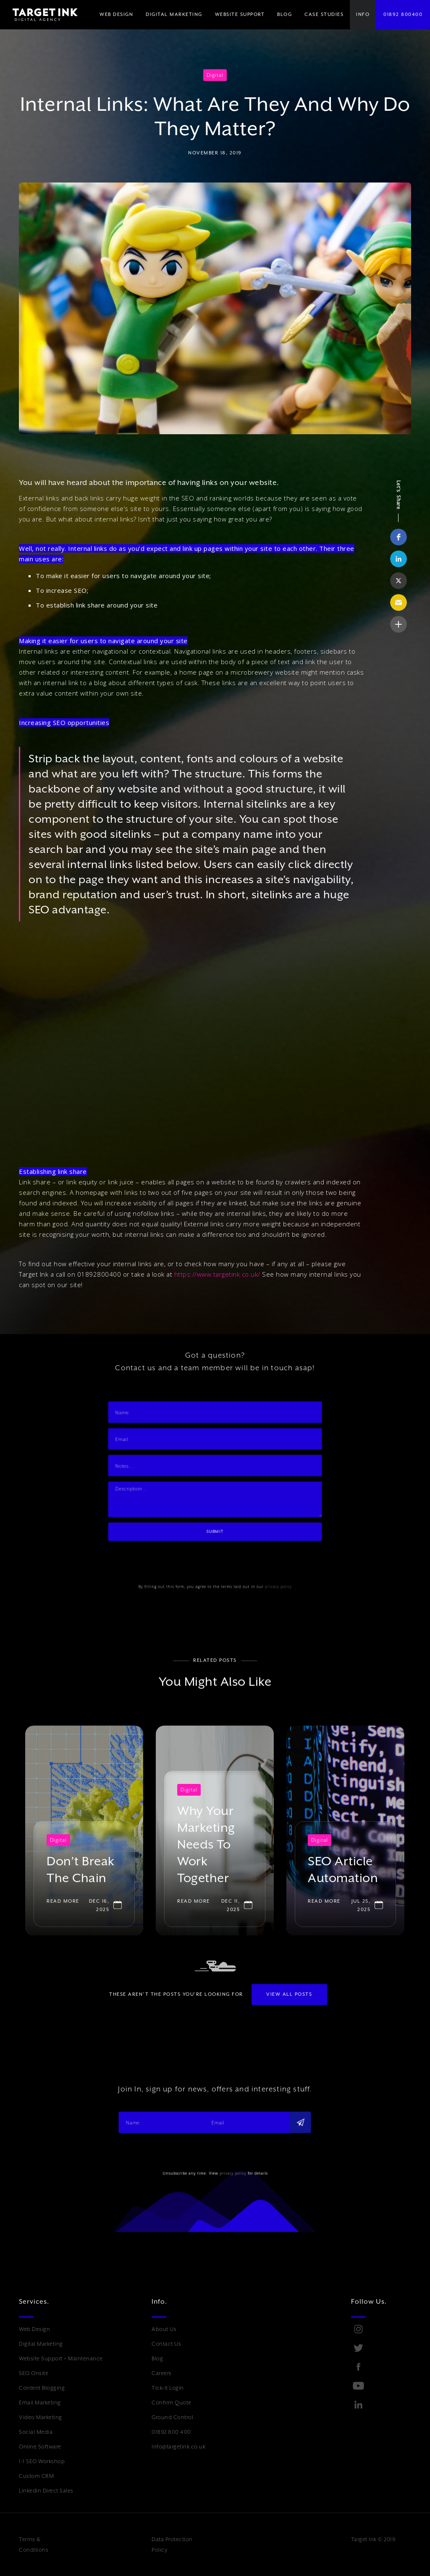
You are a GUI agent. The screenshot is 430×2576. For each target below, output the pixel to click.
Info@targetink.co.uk (178, 2446)
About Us (164, 2329)
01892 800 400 (171, 2432)
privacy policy (290, 1603)
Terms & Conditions (33, 2544)
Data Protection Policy (172, 2544)
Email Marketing (40, 2402)
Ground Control (172, 2417)
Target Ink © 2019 (373, 2539)
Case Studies (323, 14)
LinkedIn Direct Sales (46, 2490)
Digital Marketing (41, 2344)
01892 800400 (402, 14)
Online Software (40, 2446)
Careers (162, 2373)
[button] (174, 14)
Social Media (35, 2432)
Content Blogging (42, 2388)
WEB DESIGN (116, 14)
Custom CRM (36, 2476)
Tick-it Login (168, 2388)
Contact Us (166, 2344)
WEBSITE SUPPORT (240, 14)
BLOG (284, 14)
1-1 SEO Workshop (42, 2461)
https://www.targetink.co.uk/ (217, 1274)
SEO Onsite (33, 2373)
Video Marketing (40, 2417)
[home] (39, 14)
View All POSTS (289, 2001)
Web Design (34, 2329)
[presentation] (153, 1571)
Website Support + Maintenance (61, 2358)
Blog (157, 2358)
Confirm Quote (171, 2402)
